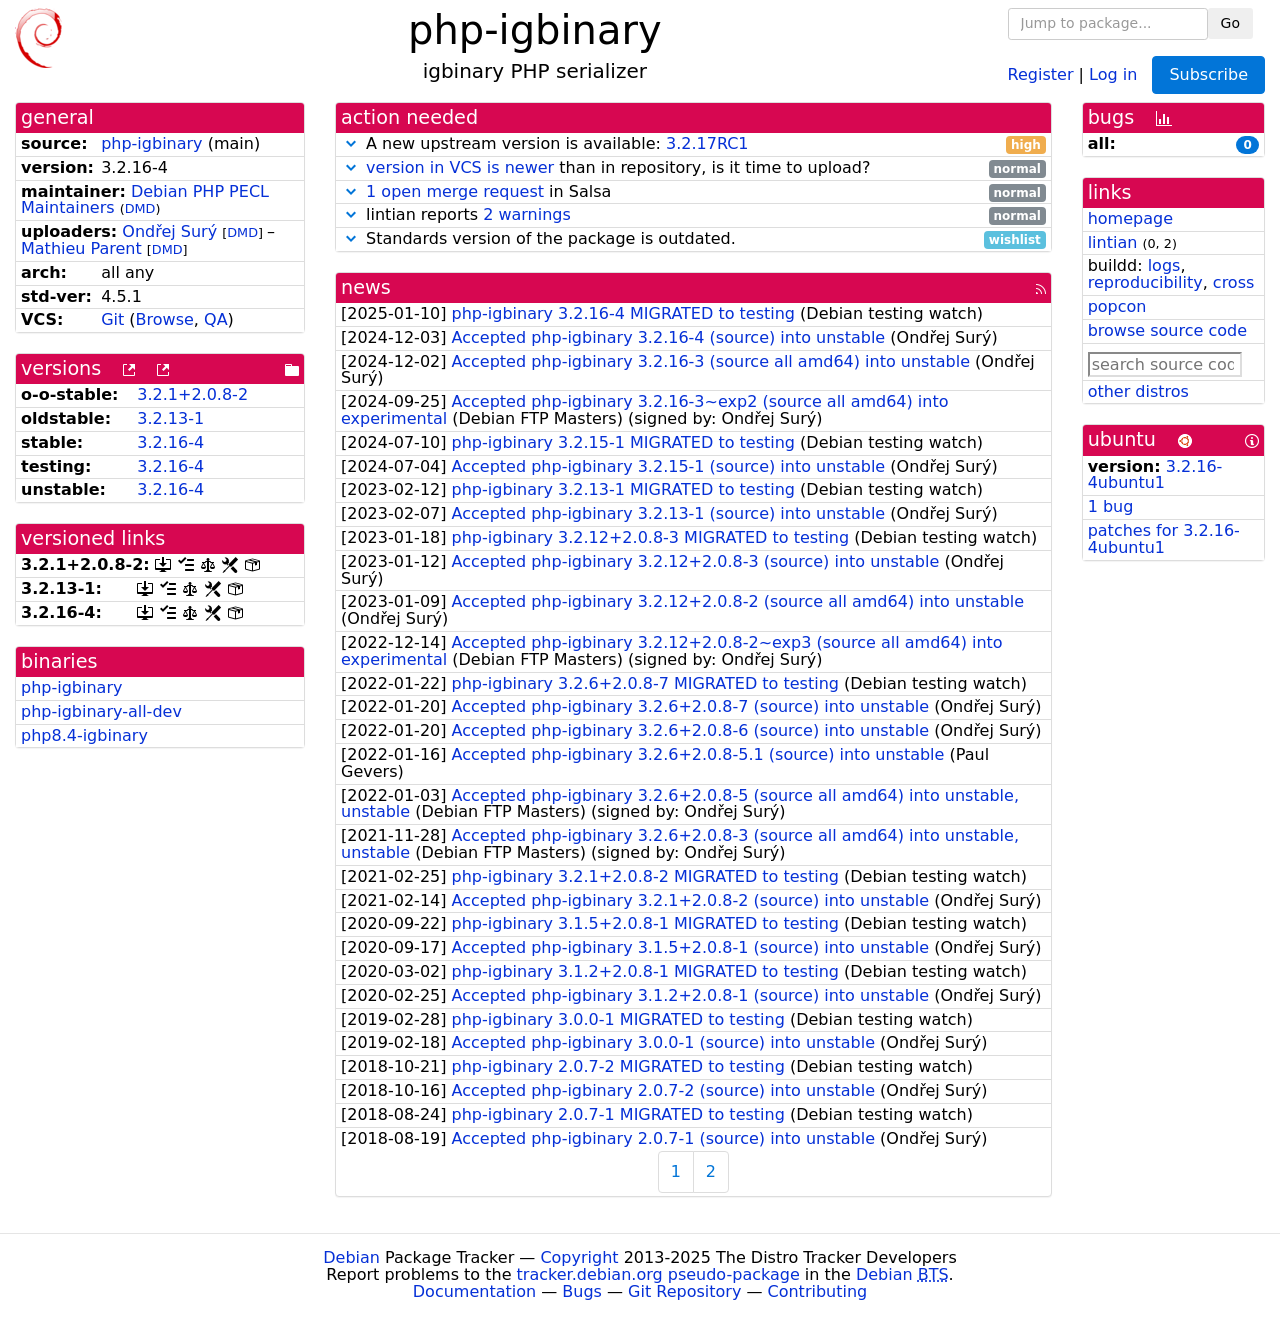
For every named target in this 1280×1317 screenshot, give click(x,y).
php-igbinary (151, 143)
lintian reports (693, 215)
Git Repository (684, 1291)
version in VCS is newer (460, 167)
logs (1164, 265)
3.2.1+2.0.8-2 (192, 394)
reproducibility (1145, 282)
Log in (1113, 73)
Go (1230, 23)
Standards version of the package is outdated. (693, 239)
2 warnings (527, 214)
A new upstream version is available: (693, 144)
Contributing (818, 1291)
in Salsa (693, 192)
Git (112, 319)
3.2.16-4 (170, 442)
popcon (1117, 306)
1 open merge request (455, 191)
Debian (351, 1257)
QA (216, 319)
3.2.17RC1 (707, 143)
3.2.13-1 (170, 418)
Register (1041, 73)
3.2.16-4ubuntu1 (1155, 475)
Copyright (579, 1257)
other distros (1138, 391)
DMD (140, 208)
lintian (1113, 242)
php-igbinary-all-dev (101, 711)
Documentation (474, 1291)
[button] (351, 143)
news (366, 287)
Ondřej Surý (169, 231)
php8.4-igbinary (84, 735)
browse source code (1167, 330)
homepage (1130, 218)
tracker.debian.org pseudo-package (658, 1274)
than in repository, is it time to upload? (693, 168)
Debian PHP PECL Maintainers (145, 200)
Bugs (582, 1291)
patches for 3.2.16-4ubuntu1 (1164, 539)
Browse (165, 319)
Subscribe (1208, 74)
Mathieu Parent (81, 248)
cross (1233, 282)
